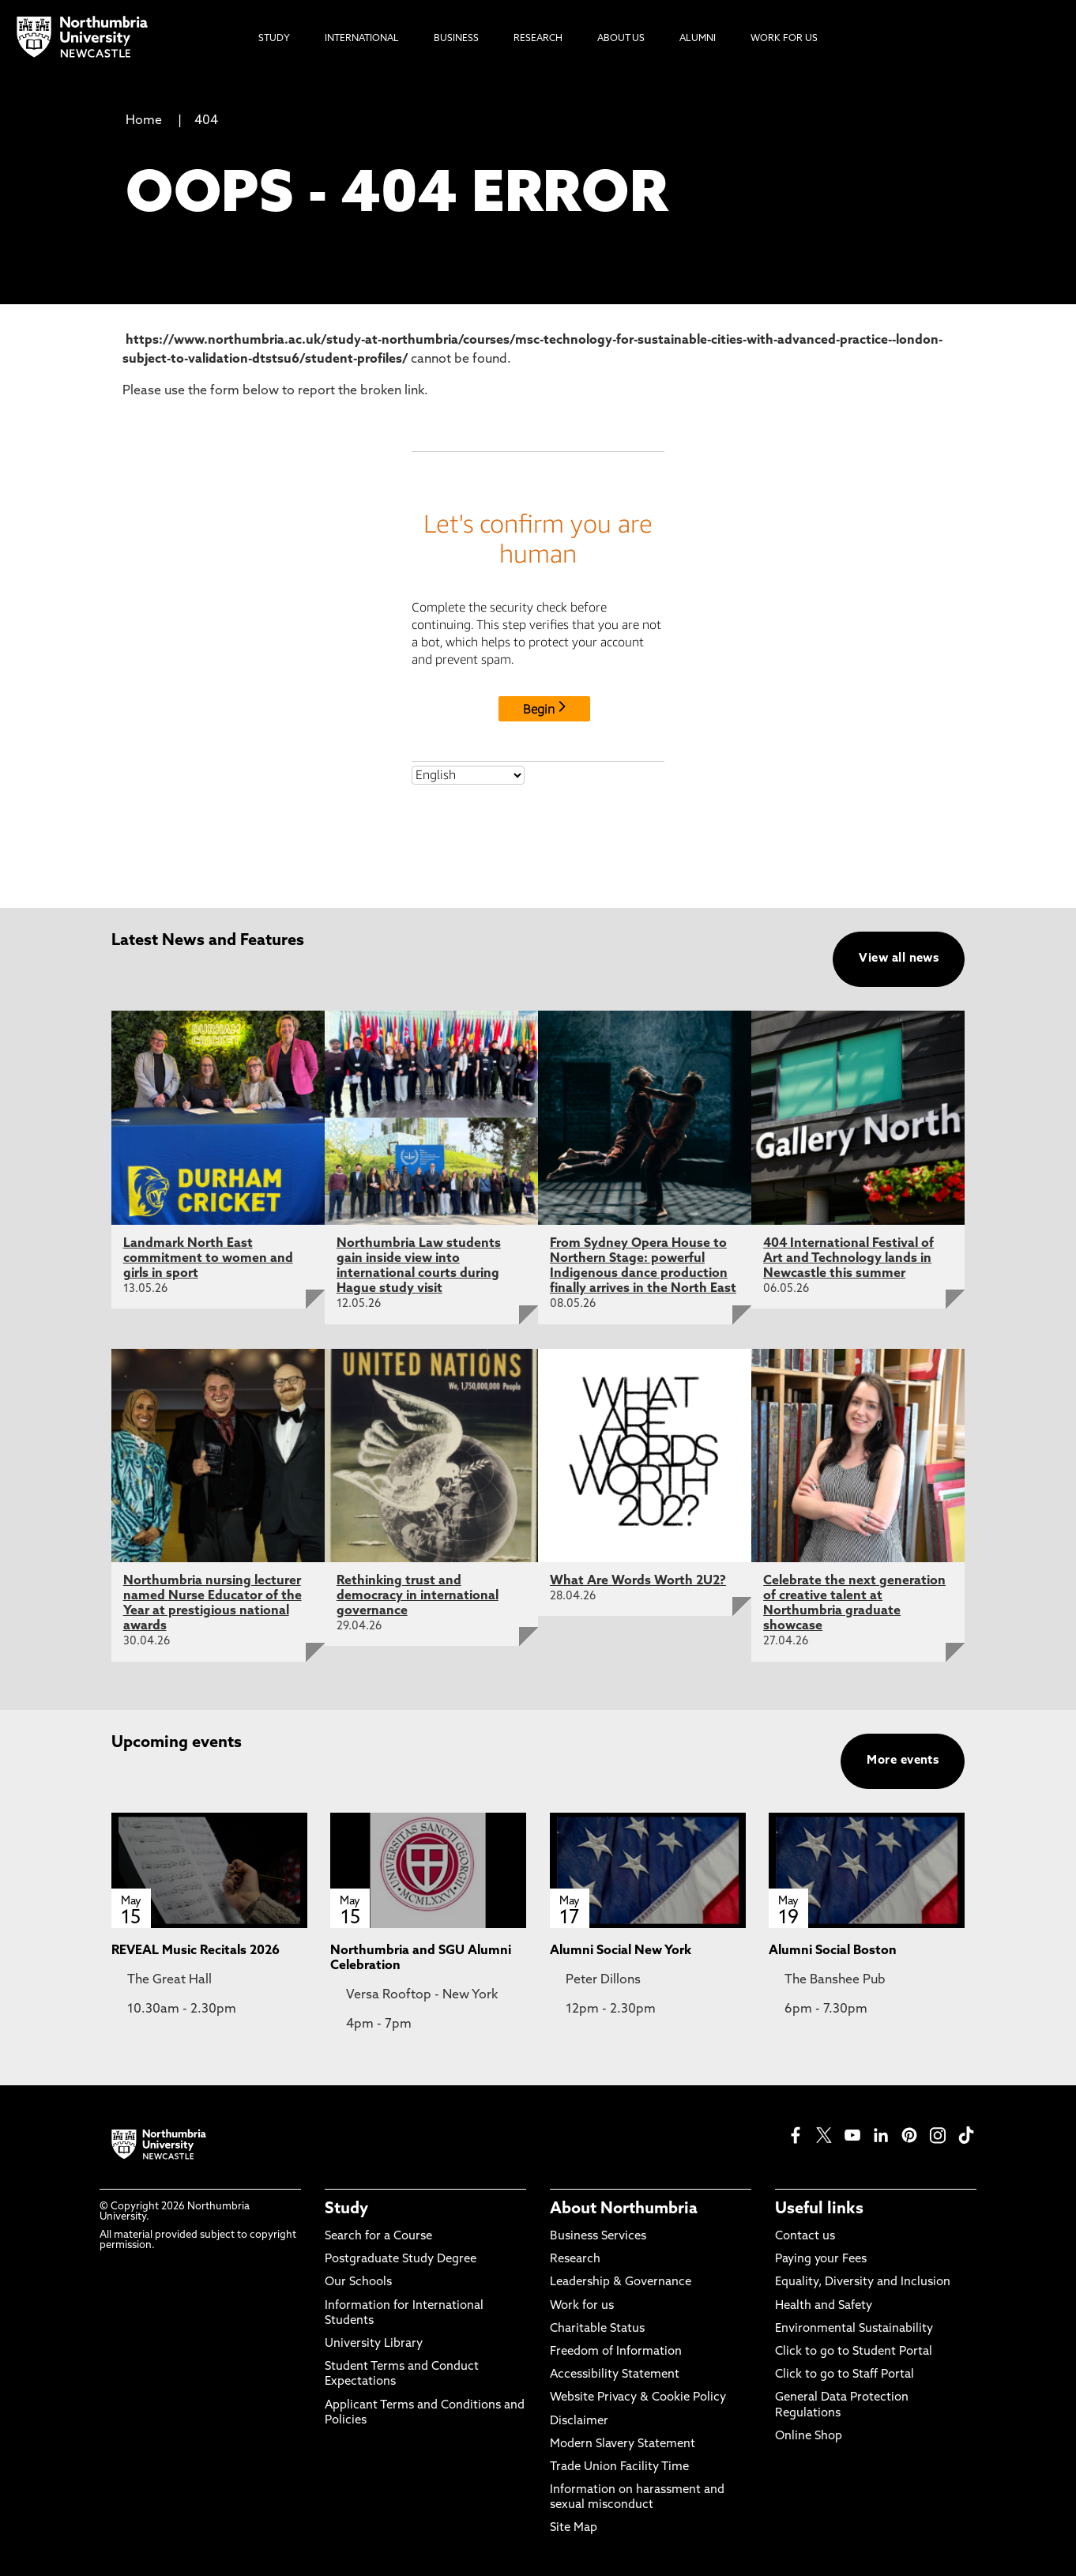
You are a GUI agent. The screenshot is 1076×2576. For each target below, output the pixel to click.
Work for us (582, 2306)
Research (575, 2259)
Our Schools (358, 2282)
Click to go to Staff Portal (844, 2375)
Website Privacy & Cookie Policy (638, 2398)
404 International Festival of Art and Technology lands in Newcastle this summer (848, 1258)
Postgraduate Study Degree (400, 2259)
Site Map (573, 2528)
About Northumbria (624, 2209)
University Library (374, 2344)
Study (346, 2209)
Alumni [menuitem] (697, 38)
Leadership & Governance (620, 2282)
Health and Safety (823, 2306)
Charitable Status (597, 2329)
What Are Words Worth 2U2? (638, 1581)
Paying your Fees (821, 2259)
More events (903, 1761)
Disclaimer (579, 2421)
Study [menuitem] (274, 38)
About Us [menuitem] (621, 38)
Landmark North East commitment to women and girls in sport (208, 1258)
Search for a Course (378, 2237)
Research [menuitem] (538, 38)
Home (144, 121)
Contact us (805, 2237)
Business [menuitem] (456, 38)
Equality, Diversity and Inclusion (862, 2282)
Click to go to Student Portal (853, 2352)
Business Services (598, 2237)
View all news (899, 959)
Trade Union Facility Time (619, 2467)
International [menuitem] (362, 38)
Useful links (819, 2209)
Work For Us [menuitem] (784, 38)
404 (206, 121)
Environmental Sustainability (854, 2329)
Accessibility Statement (614, 2375)
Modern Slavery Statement (622, 2444)
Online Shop (808, 2436)
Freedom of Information (616, 2352)
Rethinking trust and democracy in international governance (417, 1596)
